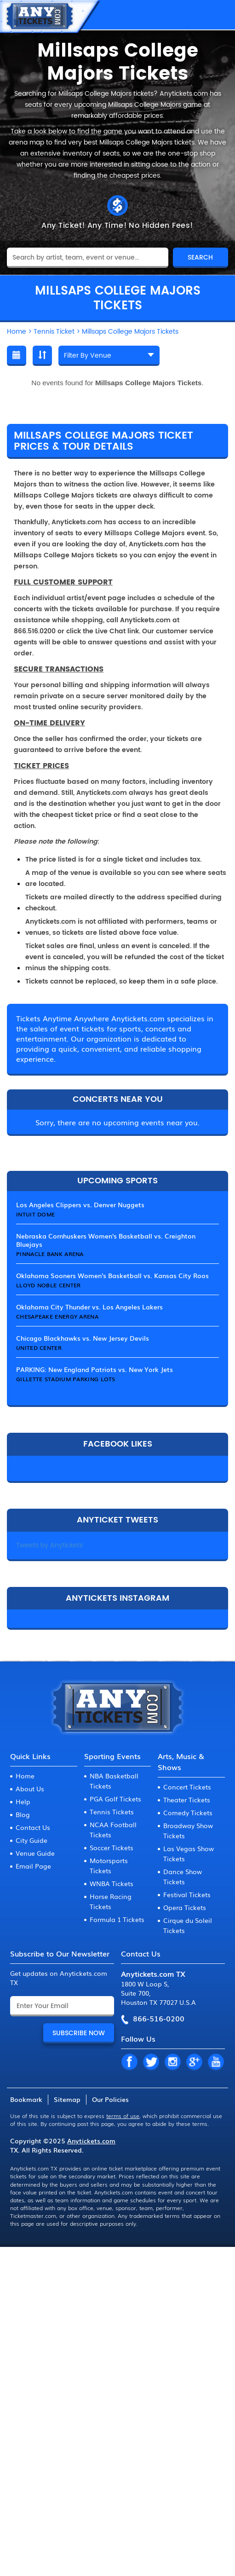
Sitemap (67, 2099)
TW (151, 2062)
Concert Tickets (187, 1786)
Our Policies (110, 2099)
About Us (30, 1788)
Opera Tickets (184, 1907)
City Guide (31, 1840)
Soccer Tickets (111, 1847)
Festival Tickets (187, 1894)
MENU (219, 15)
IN (172, 2062)
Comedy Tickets (187, 1812)
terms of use (122, 2116)
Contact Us (33, 1827)
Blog (23, 1814)
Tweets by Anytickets (49, 1545)
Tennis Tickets (112, 1811)
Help (23, 1801)
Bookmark (26, 2099)
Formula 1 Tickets (117, 1919)
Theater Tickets (186, 1799)
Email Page (33, 1865)
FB (129, 2062)
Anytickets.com (91, 2140)
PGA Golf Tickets (115, 1798)
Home (25, 1775)
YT (215, 2062)
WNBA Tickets (111, 1883)
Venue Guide (35, 1853)
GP (194, 2062)
